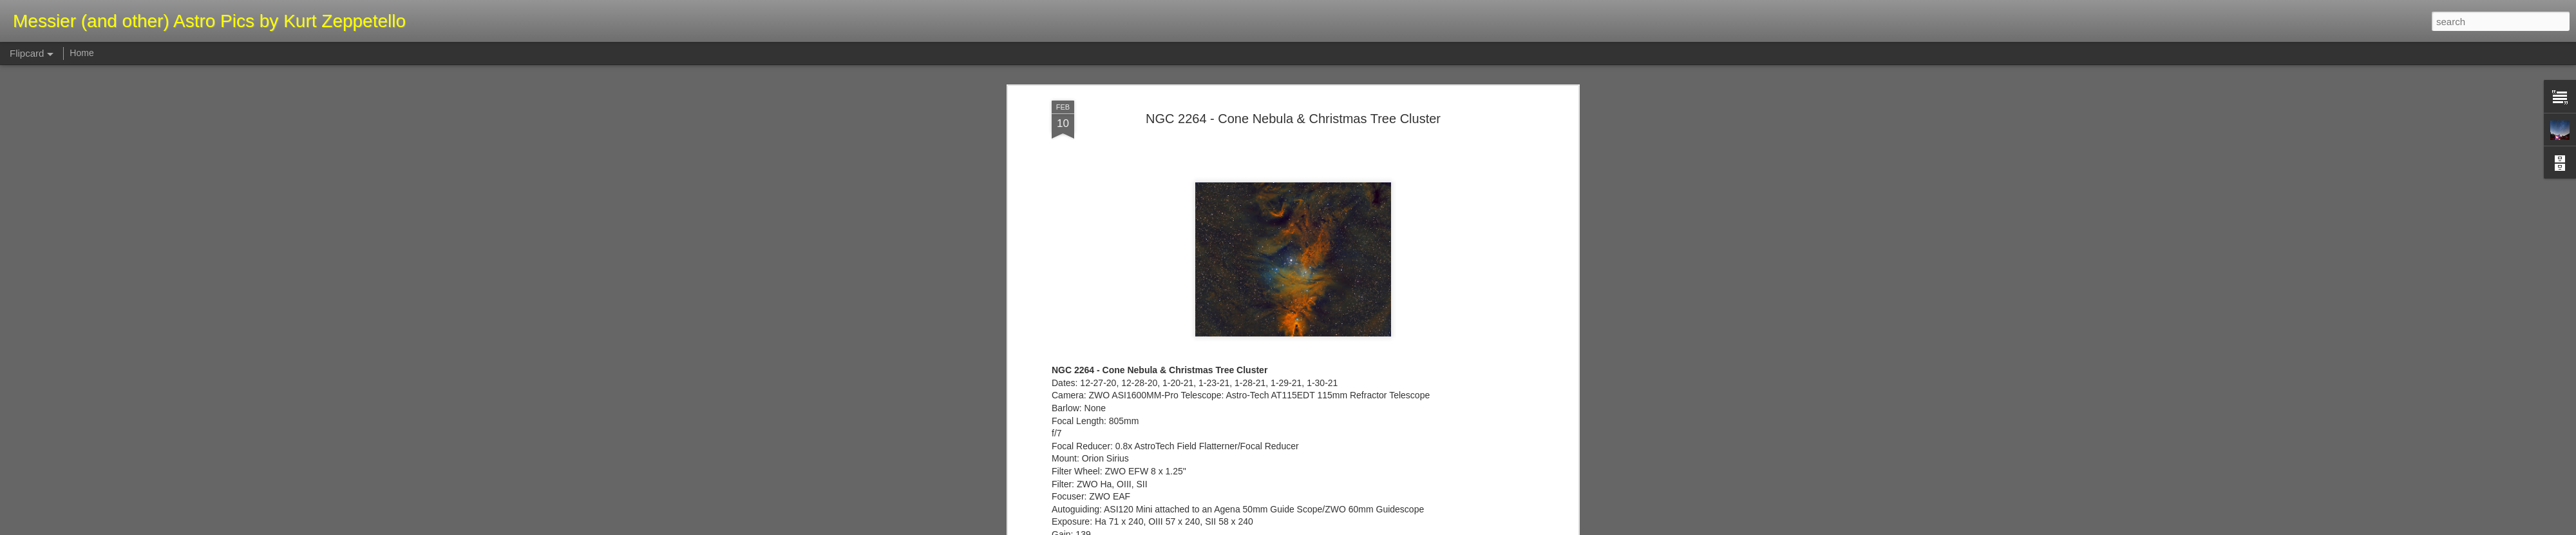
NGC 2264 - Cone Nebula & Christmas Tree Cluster (1293, 96)
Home (81, 53)
